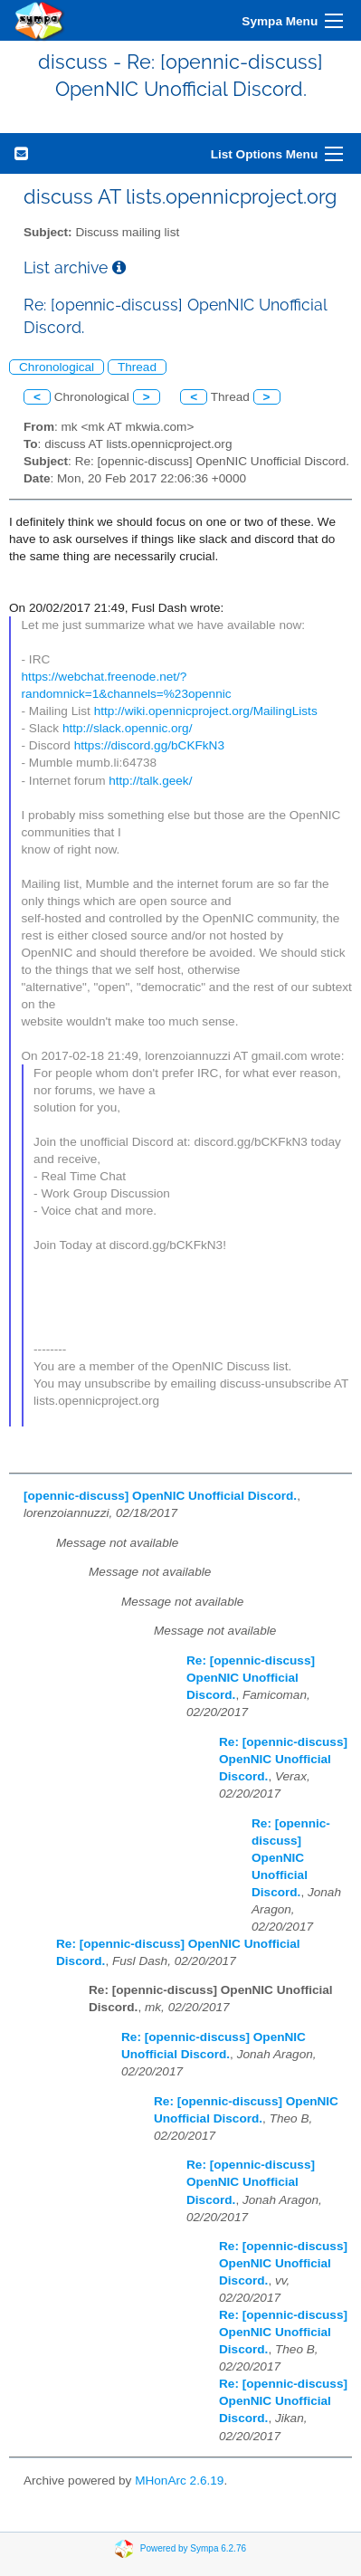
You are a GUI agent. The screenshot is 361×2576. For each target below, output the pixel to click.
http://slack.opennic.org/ (127, 728)
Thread (137, 367)
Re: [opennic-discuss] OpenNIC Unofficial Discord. (250, 1678)
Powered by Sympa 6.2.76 (193, 2548)
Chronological (56, 367)
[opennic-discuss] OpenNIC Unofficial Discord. (160, 1496)
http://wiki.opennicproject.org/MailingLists (206, 711)
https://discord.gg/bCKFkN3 (149, 745)
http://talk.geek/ (150, 780)
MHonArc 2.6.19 (179, 2480)
